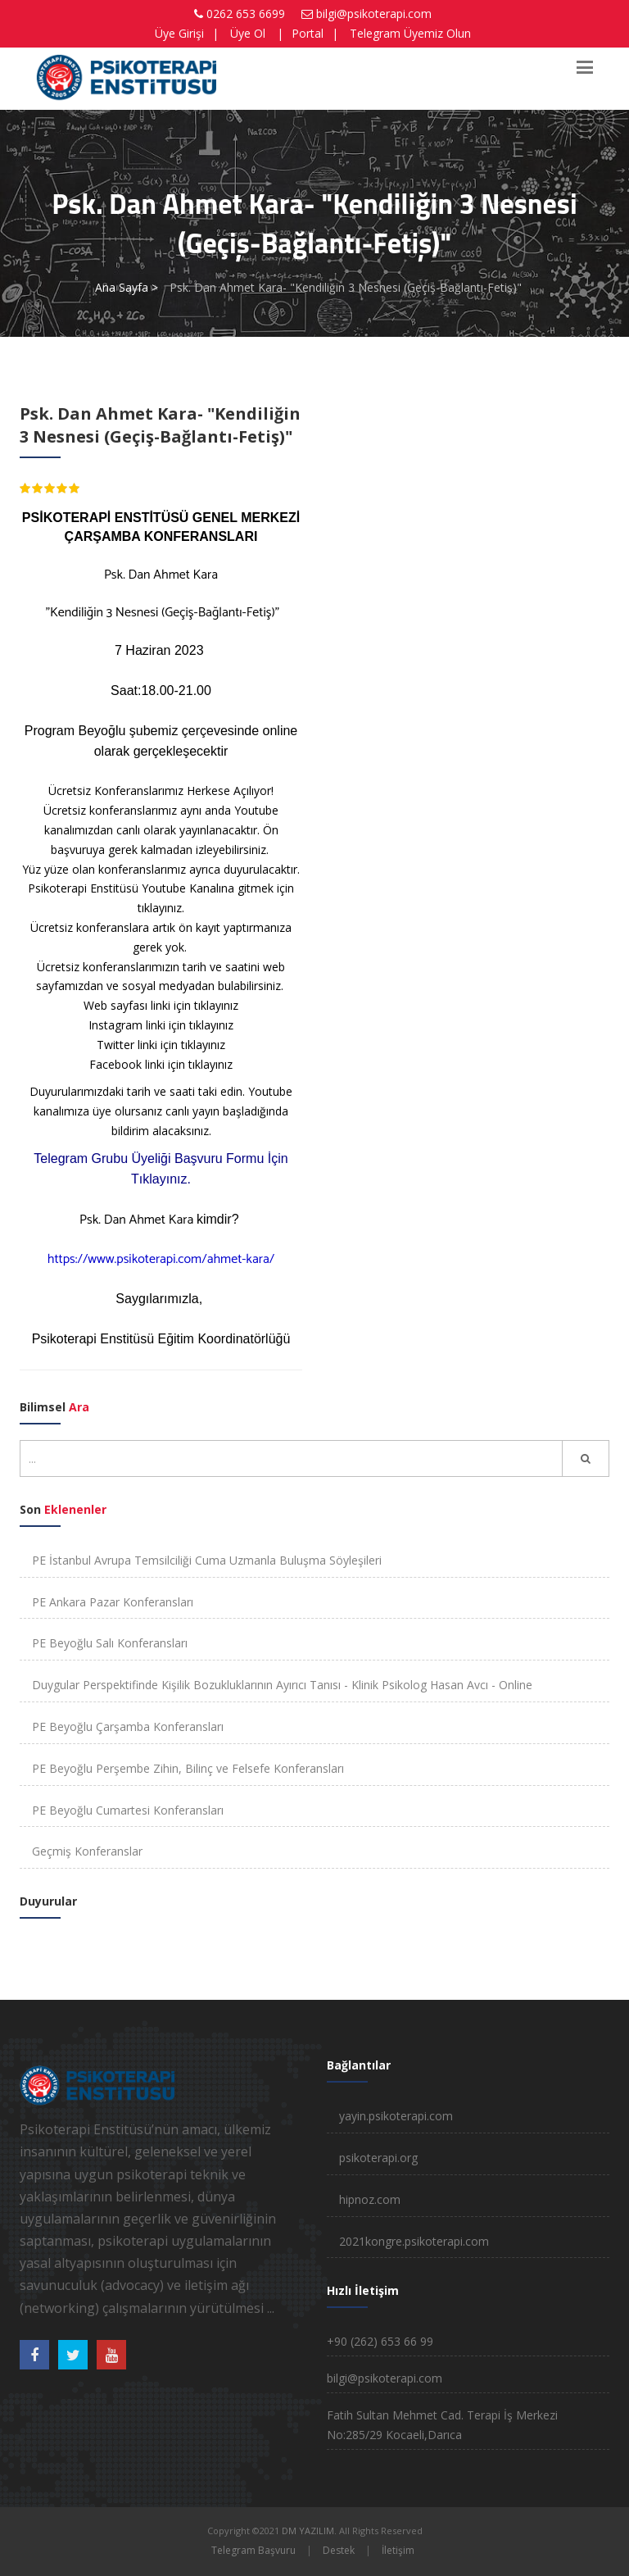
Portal (308, 33)
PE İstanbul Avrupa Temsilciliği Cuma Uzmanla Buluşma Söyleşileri (207, 1560)
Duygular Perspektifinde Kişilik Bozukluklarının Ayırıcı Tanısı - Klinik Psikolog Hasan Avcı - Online (282, 1684)
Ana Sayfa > (126, 287)
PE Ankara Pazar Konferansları (112, 1602)
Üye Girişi (179, 33)
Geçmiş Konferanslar (87, 1851)
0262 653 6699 (245, 13)
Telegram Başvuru (253, 2550)
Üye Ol (247, 33)
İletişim (398, 2550)
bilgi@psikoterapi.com (374, 13)
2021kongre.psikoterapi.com (414, 2241)
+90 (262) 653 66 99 (380, 2341)
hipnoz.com (369, 2199)
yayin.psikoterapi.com (396, 2116)
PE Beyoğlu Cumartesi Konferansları (128, 1810)
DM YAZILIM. (309, 2530)
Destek (339, 2550)
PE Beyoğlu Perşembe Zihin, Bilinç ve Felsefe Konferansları (188, 1768)
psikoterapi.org (378, 2157)
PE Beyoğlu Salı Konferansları (110, 1643)
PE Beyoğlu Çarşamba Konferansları (128, 1726)
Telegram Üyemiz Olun (410, 33)
